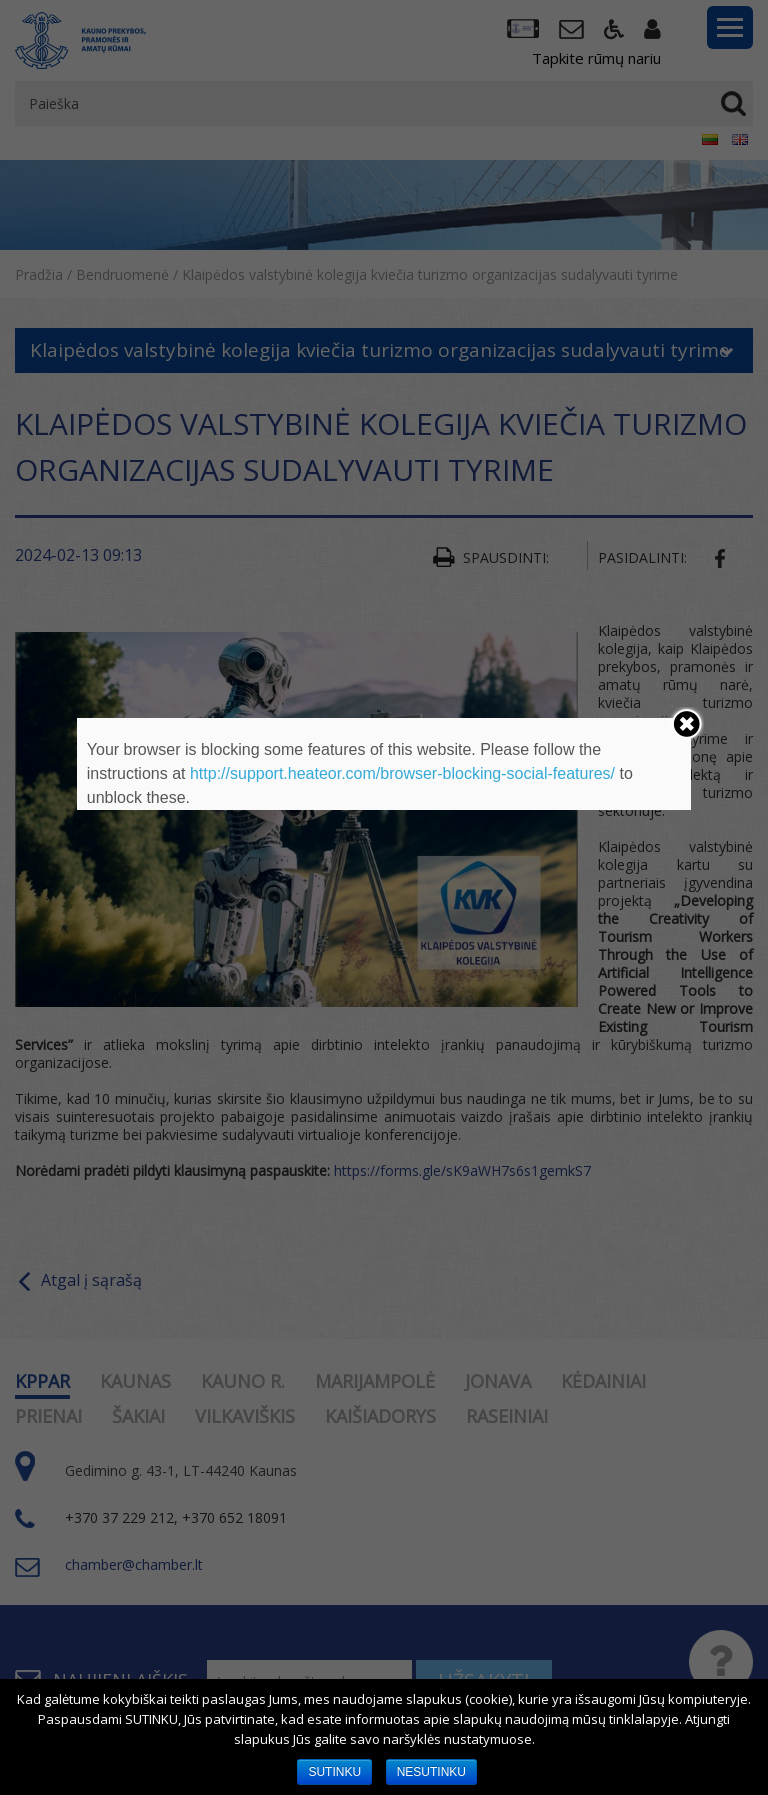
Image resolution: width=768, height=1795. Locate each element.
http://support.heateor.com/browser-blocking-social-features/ (402, 773)
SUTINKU (334, 1772)
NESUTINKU (431, 1772)
